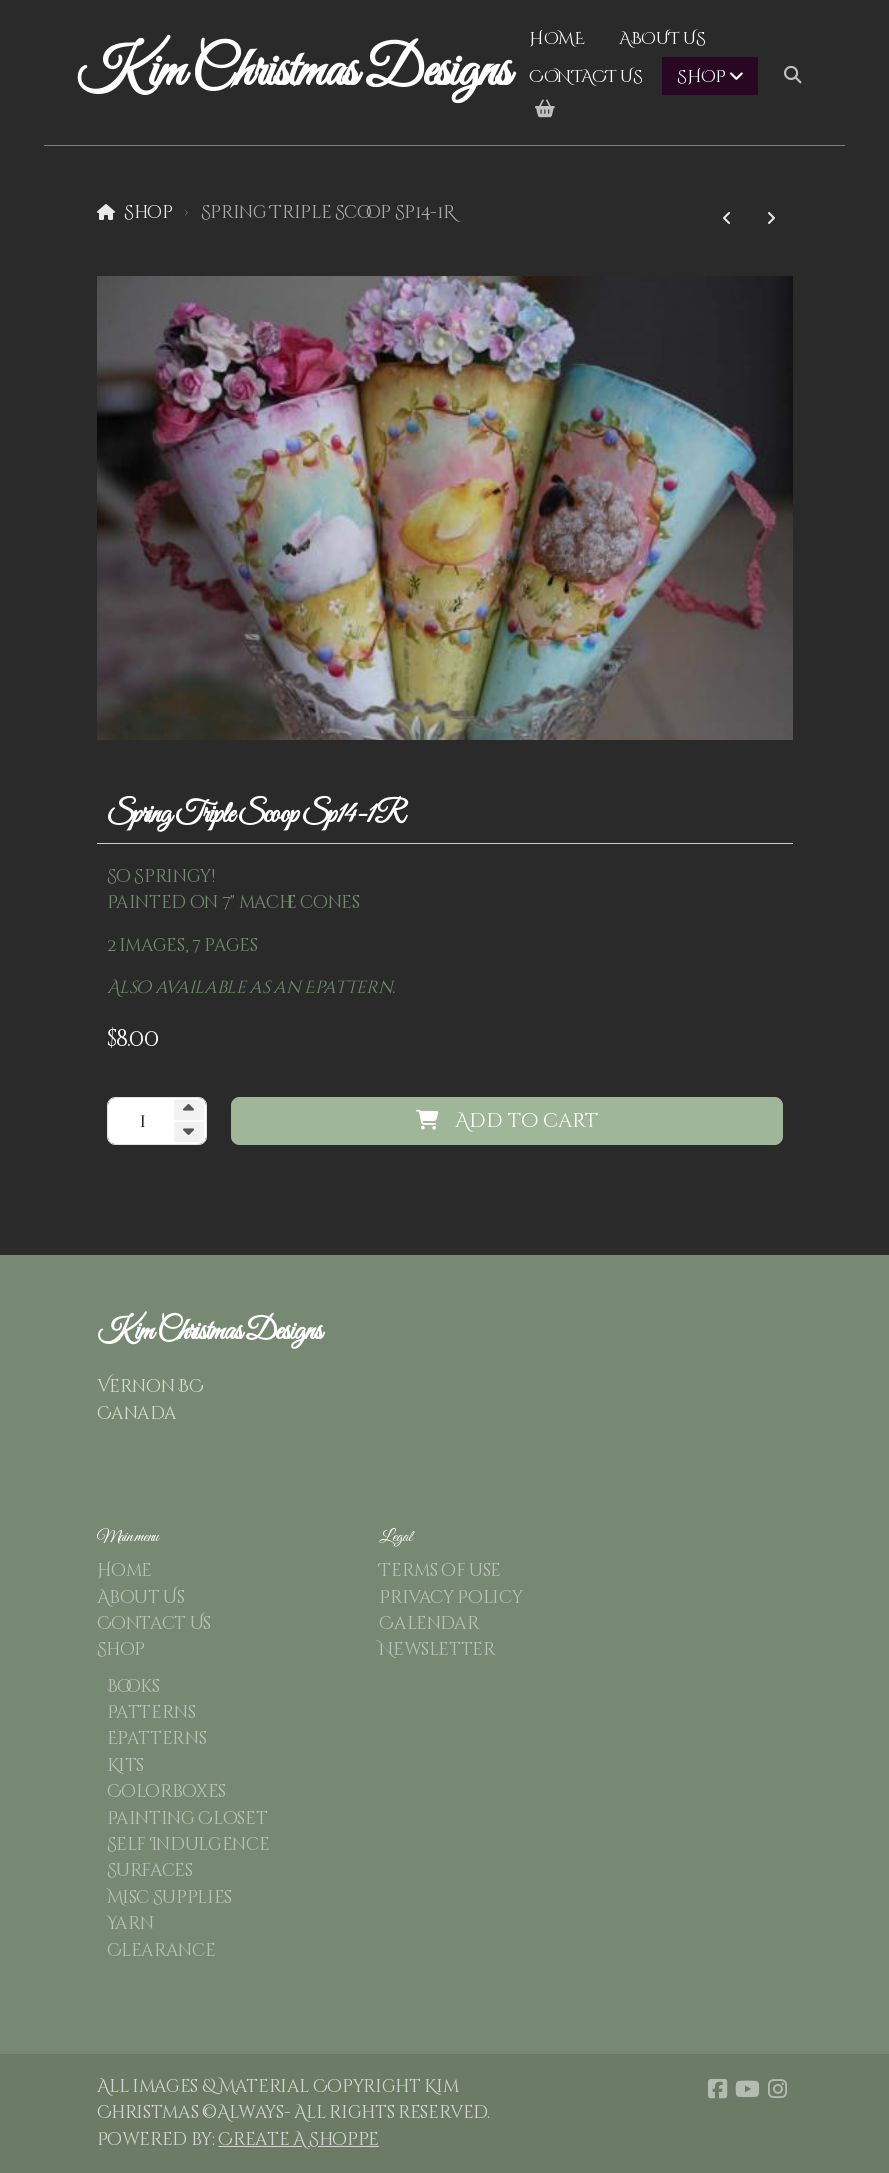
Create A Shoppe (298, 2140)
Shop (148, 213)
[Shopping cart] (544, 110)
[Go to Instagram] (778, 2089)
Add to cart (507, 1120)
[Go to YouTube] (748, 2089)
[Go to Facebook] (718, 2089)
